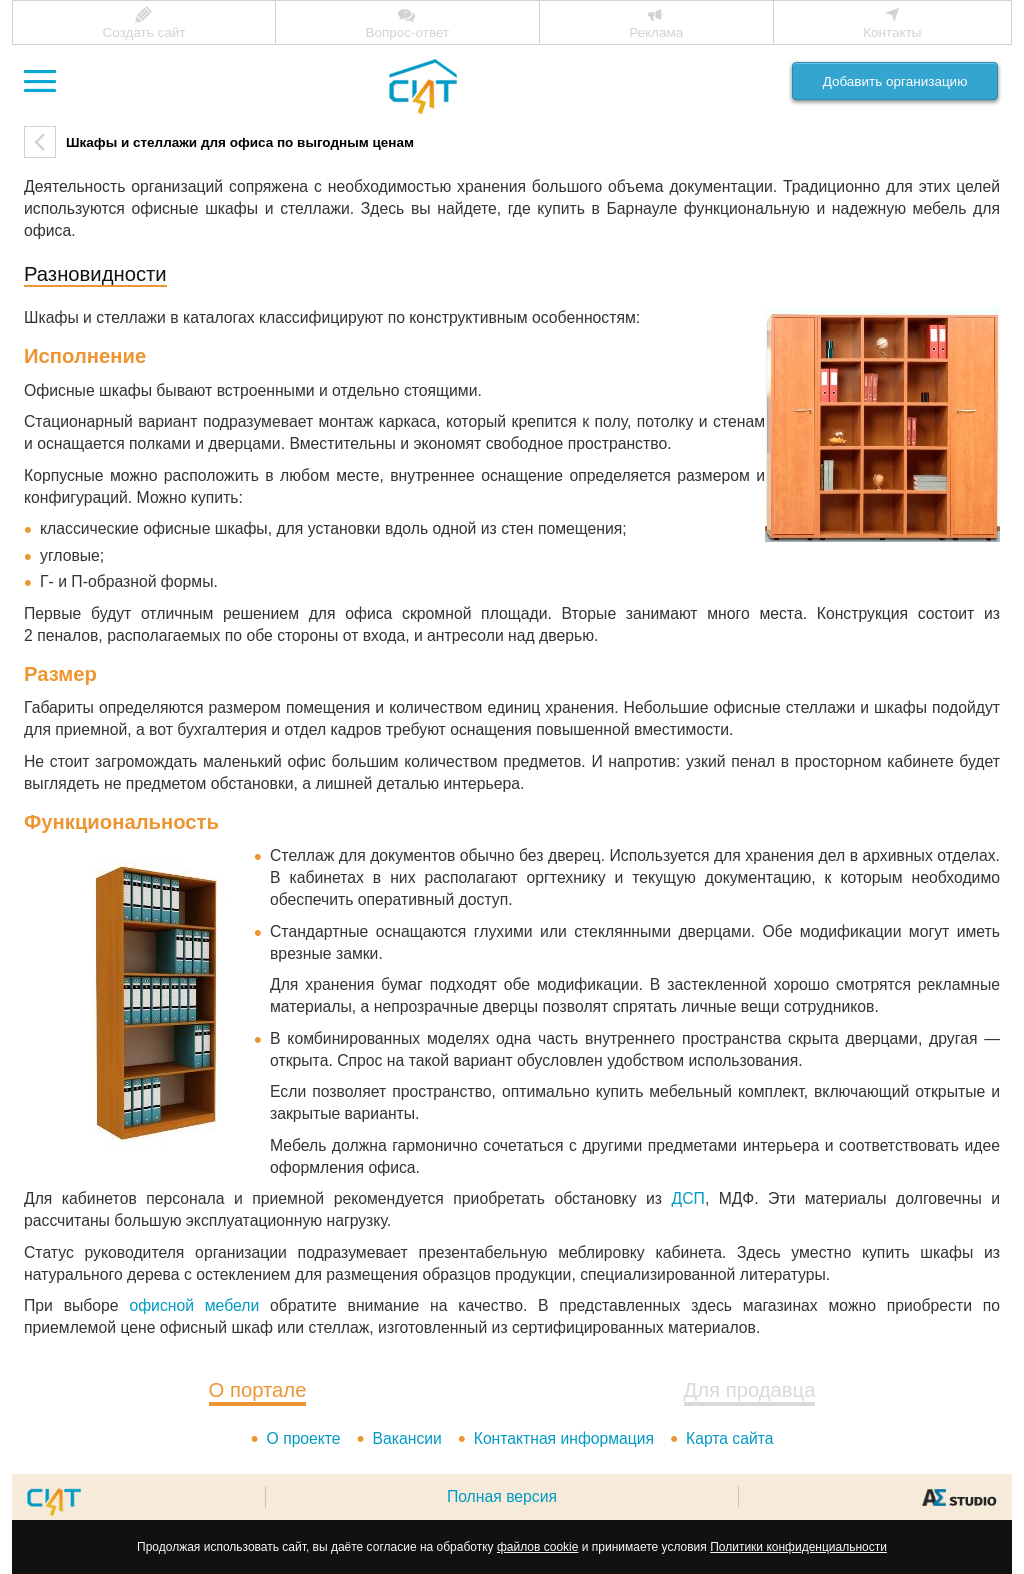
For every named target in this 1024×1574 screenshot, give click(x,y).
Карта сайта (730, 1438)
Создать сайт (143, 32)
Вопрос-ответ (407, 32)
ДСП (688, 1198)
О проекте (303, 1438)
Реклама (656, 32)
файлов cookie (537, 1547)
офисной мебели (194, 1305)
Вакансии (406, 1438)
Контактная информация (564, 1438)
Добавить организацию (895, 81)
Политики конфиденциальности (798, 1547)
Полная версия (502, 1496)
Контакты (892, 32)
